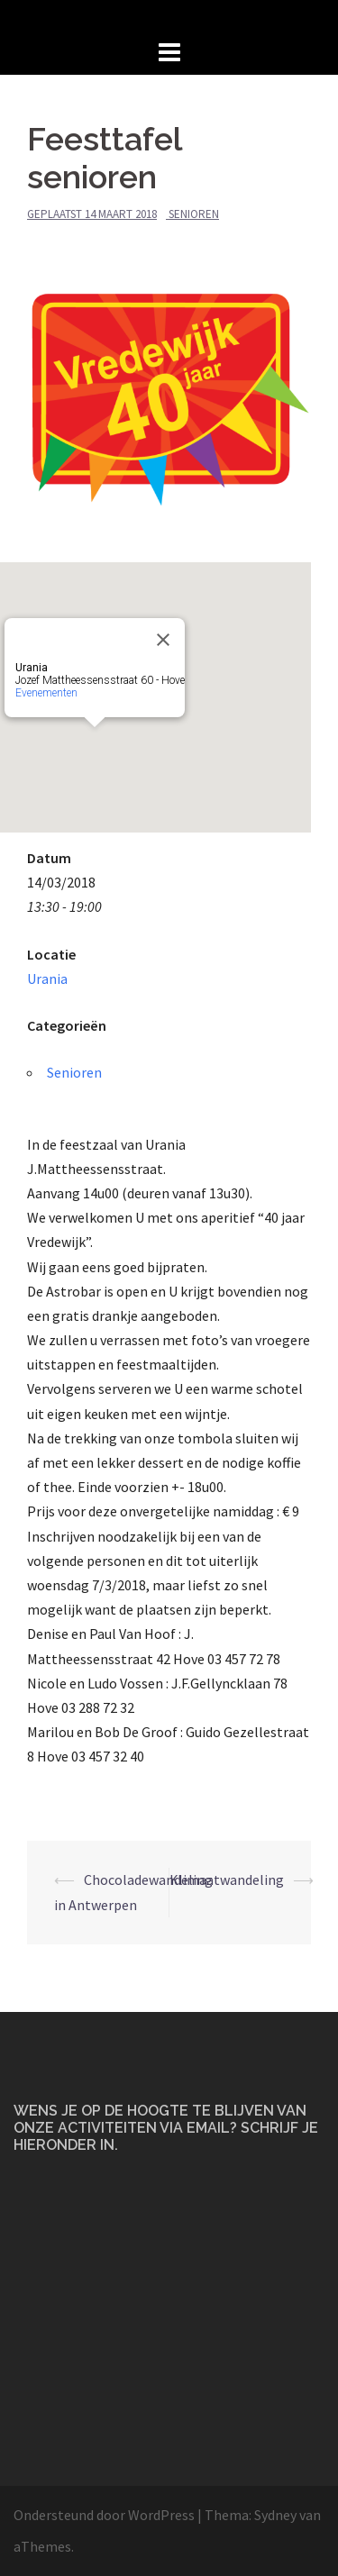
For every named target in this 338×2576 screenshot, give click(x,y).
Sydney (275, 2515)
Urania (47, 978)
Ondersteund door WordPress (104, 2515)
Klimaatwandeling (226, 1880)
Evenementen (46, 693)
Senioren (194, 214)
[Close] (163, 639)
